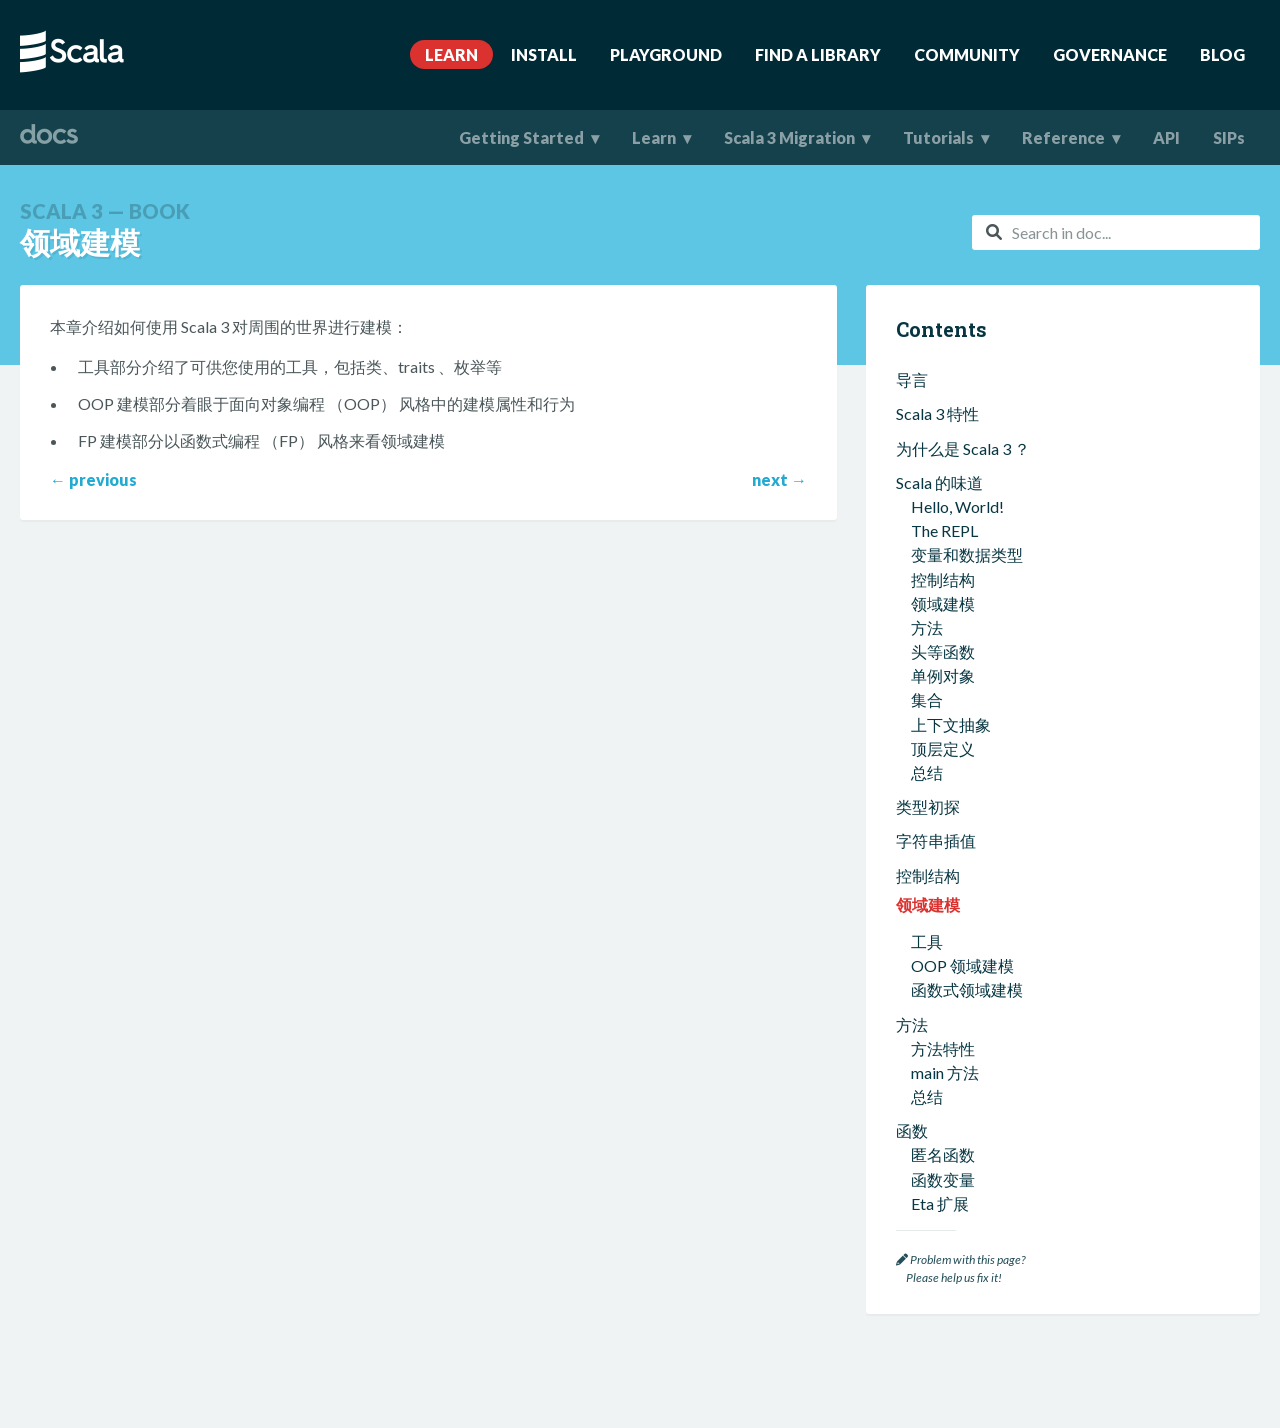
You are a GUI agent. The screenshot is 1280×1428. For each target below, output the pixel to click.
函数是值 (943, 1047)
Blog (1222, 54)
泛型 (927, 1178)
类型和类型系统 (952, 1130)
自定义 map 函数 (969, 727)
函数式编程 (936, 951)
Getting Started (521, 137)
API (1166, 137)
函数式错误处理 (967, 1072)
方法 (912, 500)
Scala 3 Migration (789, 137)
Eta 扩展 (940, 679)
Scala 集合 (931, 844)
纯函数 (935, 1023)
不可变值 (943, 999)
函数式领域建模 (967, 465)
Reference (1063, 137)
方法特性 (943, 524)
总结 (927, 572)
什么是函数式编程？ (983, 975)
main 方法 (945, 548)
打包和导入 (936, 810)
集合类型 (943, 868)
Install (544, 54)
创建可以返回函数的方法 (999, 751)
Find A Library (818, 54)
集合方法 (943, 892)
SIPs (1229, 137)
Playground (666, 54)
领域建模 (928, 380)
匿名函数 (943, 630)
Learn (451, 54)
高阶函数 (943, 703)
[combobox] (1116, 232)
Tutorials (938, 137)
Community (967, 54)
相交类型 (943, 1203)
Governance (1110, 54)
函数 (912, 606)
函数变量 (943, 655)
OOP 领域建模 (962, 441)
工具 (927, 417)
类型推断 (943, 1154)
